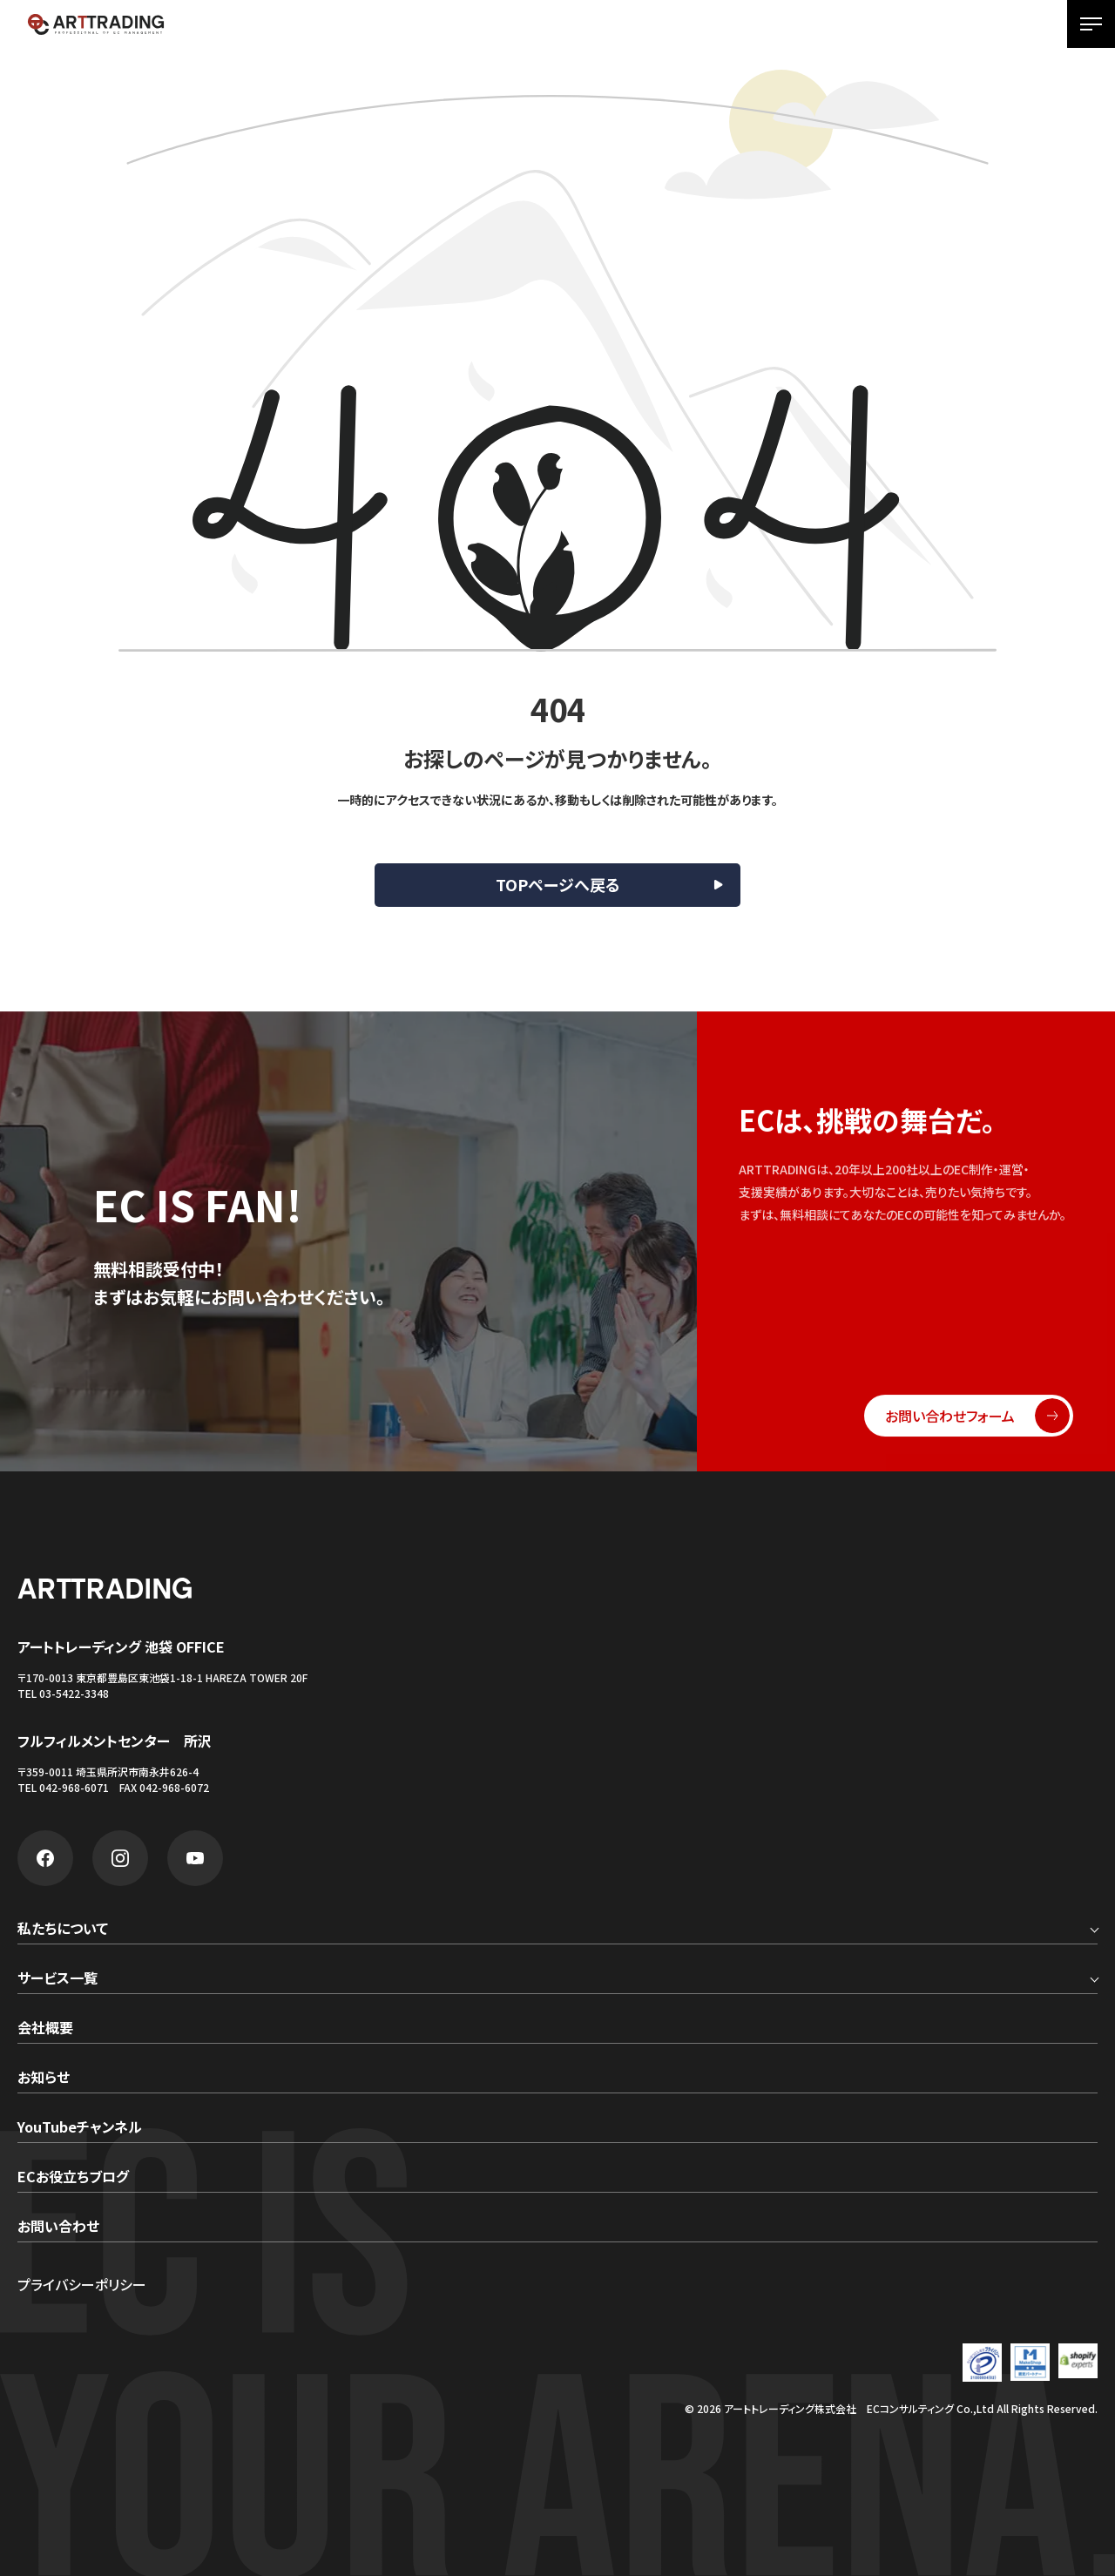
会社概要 (45, 2029)
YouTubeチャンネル (79, 2128)
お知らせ (43, 2078)
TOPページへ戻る (558, 884)
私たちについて (62, 1929)
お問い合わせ (58, 2227)
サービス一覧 (57, 1979)
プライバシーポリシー (81, 2284)
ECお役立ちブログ (73, 2178)
